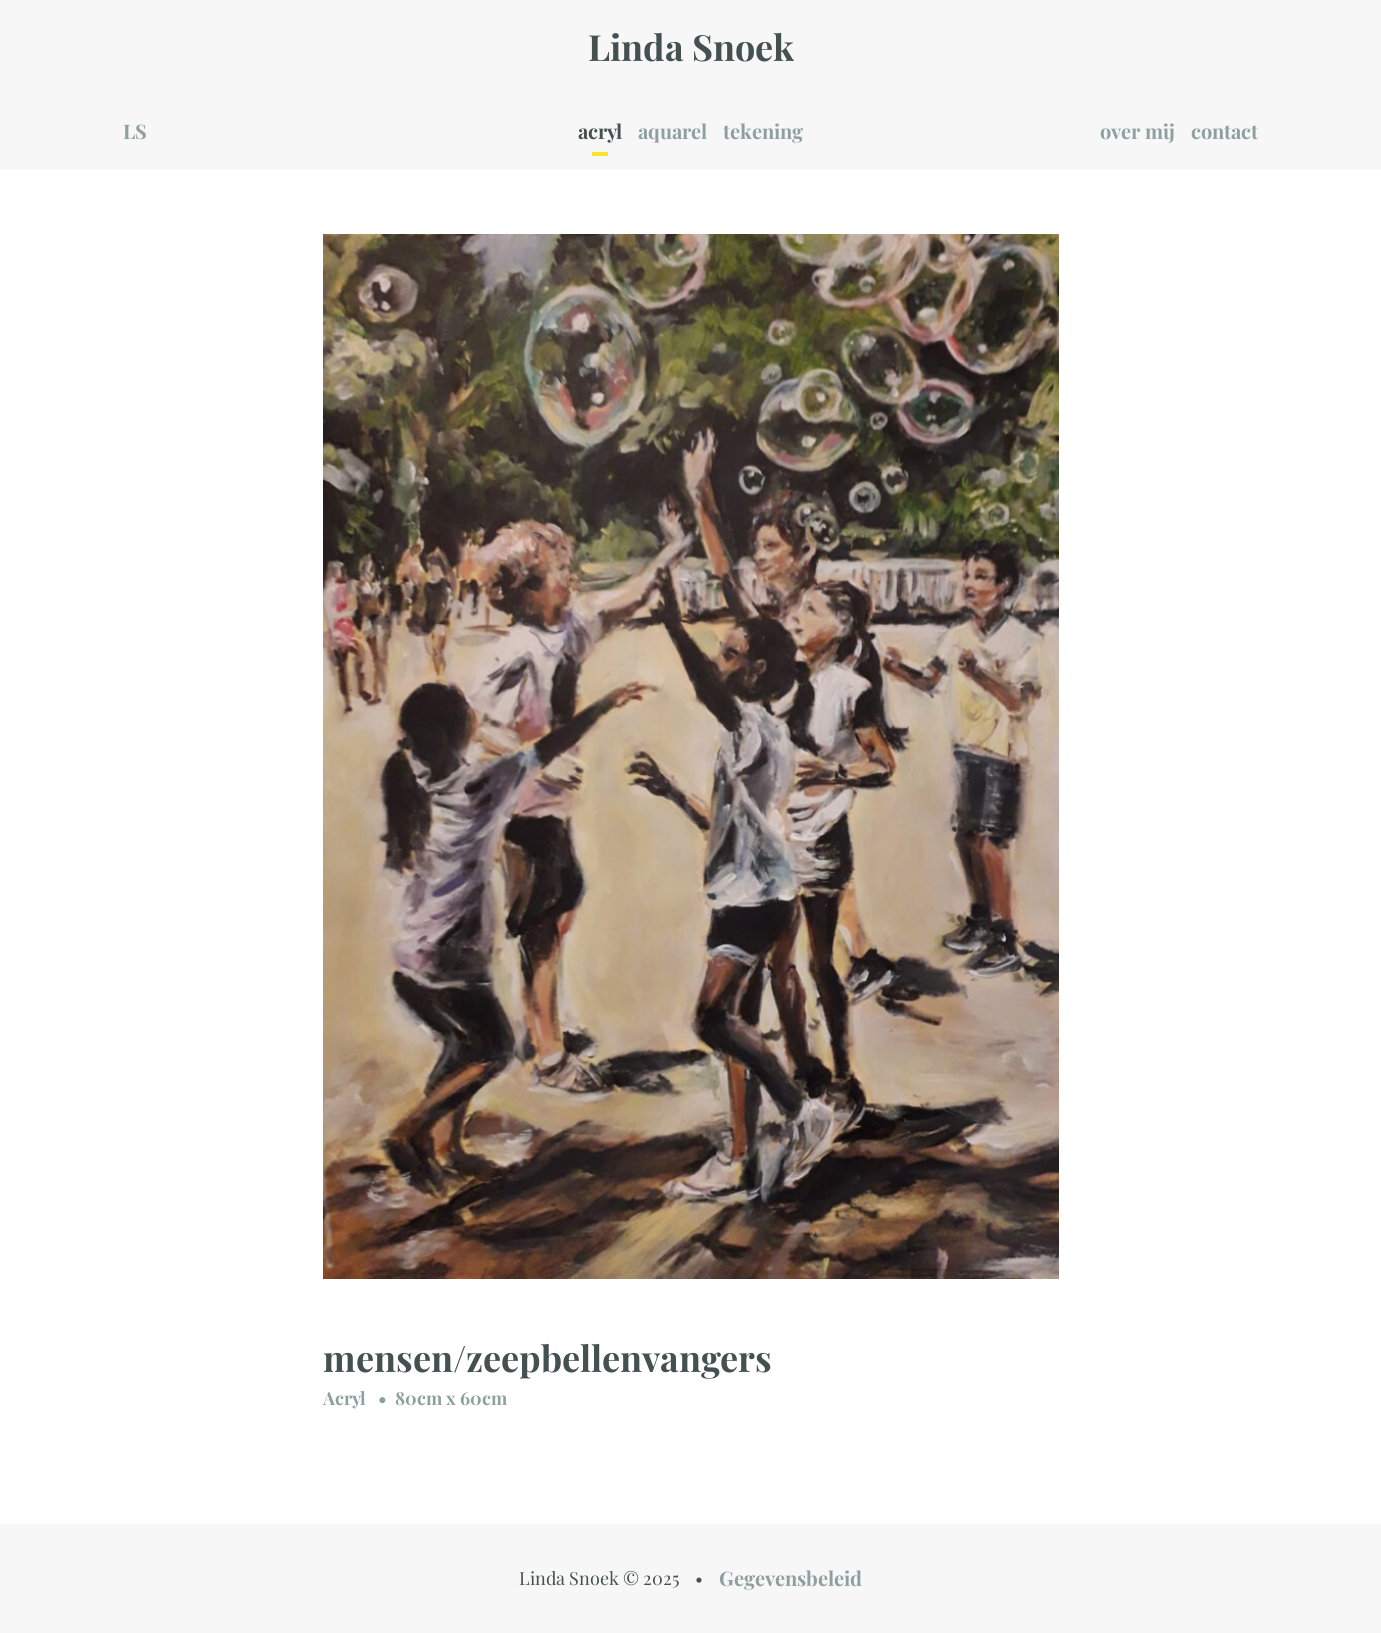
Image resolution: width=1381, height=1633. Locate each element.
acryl (600, 130)
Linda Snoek (691, 46)
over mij (1137, 130)
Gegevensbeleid (790, 1577)
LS (135, 130)
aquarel (672, 130)
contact (1224, 130)
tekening (763, 130)
